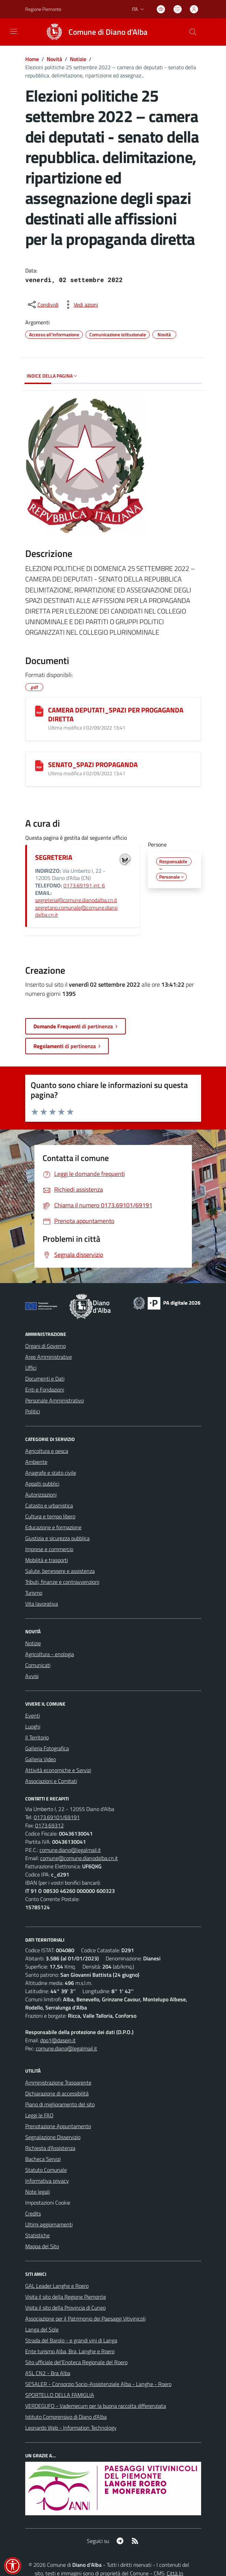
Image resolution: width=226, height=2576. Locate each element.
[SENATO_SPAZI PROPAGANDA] (39, 765)
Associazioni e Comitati (51, 1781)
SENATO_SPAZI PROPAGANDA (93, 764)
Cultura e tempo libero (50, 1516)
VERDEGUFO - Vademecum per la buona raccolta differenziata (95, 2406)
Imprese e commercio (49, 1549)
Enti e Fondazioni (44, 1389)
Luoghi (32, 1726)
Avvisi (32, 1676)
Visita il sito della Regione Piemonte (65, 2297)
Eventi (32, 1715)
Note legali (37, 2192)
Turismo (33, 1593)
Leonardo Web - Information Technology (71, 2428)
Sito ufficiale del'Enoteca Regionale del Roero (76, 2362)
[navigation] (14, 31)
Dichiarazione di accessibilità (57, 2093)
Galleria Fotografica (47, 1748)
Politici (32, 1411)
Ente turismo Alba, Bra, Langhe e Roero (70, 2351)
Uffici (30, 1368)
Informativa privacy (47, 2181)
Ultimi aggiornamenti (49, 2224)
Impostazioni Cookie (47, 2202)
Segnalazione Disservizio (52, 2137)
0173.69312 (49, 1825)
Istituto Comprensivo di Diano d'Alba (66, 2417)
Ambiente (36, 1462)
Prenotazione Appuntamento (58, 2126)
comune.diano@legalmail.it (70, 1850)
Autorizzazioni (41, 1494)
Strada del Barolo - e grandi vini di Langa (71, 2340)
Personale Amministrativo (54, 1400)
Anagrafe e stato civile (50, 1473)
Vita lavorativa (41, 1604)
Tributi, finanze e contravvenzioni (62, 1582)
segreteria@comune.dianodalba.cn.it (76, 900)
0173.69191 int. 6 (84, 885)
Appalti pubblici (42, 1484)
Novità (54, 59)
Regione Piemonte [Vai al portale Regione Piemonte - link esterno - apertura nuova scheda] (43, 9)
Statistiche (37, 2235)
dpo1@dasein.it (58, 2040)
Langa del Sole (42, 2329)
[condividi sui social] (42, 304)
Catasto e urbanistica (49, 1505)
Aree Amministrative (48, 1357)
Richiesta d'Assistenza (50, 2148)
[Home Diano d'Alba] (94, 32)
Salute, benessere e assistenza (60, 1571)
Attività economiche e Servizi (58, 1770)
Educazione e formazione (53, 1527)
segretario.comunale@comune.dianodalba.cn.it (76, 911)
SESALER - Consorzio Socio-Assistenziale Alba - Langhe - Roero (98, 2384)
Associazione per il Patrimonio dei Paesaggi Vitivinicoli (85, 2318)
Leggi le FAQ (39, 2115)
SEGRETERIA (53, 857)
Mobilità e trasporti (46, 1560)
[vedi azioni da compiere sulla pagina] (80, 304)
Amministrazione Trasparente (58, 2082)
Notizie (78, 59)
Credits (33, 2213)
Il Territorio (37, 1737)
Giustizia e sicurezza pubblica (57, 1538)
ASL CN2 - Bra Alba (47, 2373)
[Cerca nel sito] (192, 32)
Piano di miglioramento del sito (60, 2104)
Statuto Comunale (46, 2170)
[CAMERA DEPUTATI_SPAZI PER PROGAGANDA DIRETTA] (39, 711)
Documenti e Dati (44, 1378)
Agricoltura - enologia (49, 1654)
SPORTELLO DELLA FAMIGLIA (59, 2395)
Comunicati (37, 1665)
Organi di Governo (45, 1346)
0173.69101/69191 (57, 1817)
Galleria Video (40, 1759)
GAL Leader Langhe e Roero (57, 2286)
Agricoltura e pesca (46, 1451)
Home (32, 59)
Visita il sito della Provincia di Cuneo (65, 2307)
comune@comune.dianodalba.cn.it (79, 1858)
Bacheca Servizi (43, 2159)
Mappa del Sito (42, 2246)
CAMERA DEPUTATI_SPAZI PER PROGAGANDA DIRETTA (115, 714)
